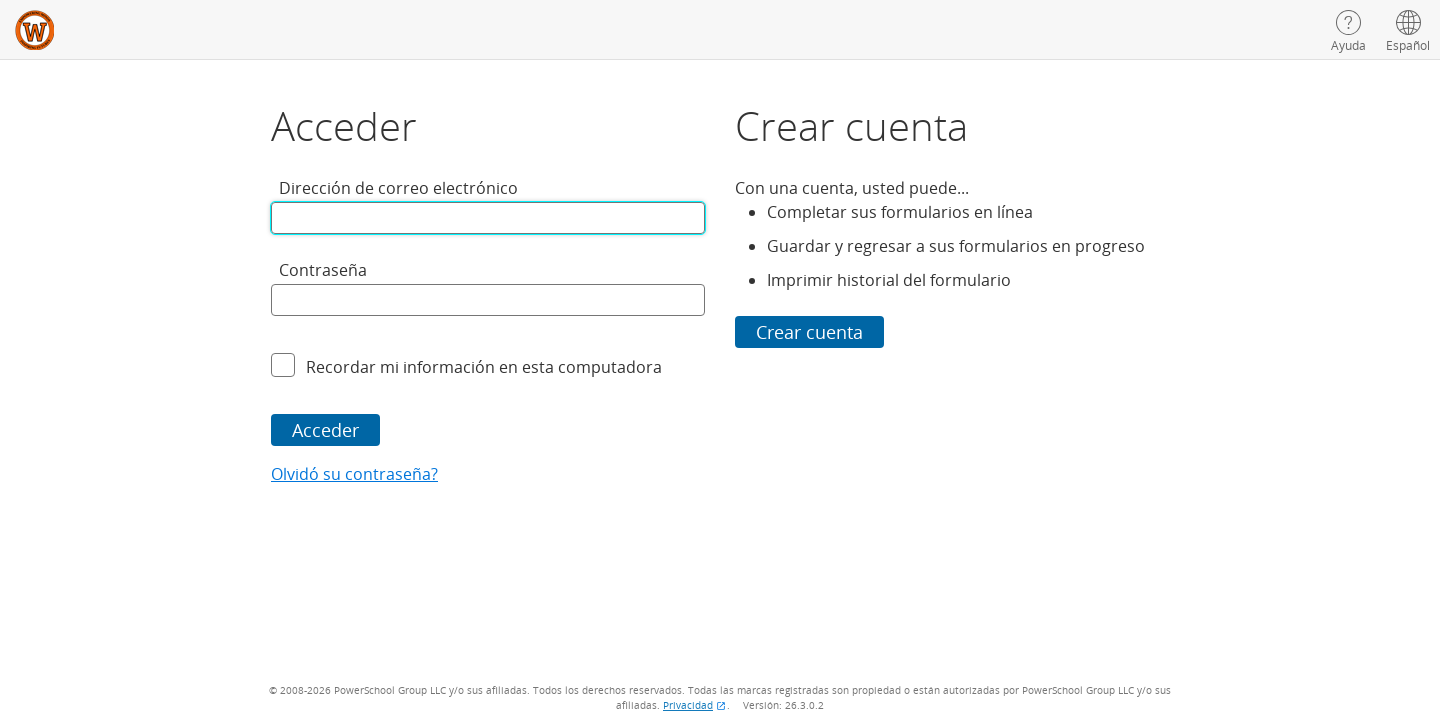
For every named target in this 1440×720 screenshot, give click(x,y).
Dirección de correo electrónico (398, 188)
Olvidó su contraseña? (354, 474)
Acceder (325, 430)
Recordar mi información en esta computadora (484, 367)
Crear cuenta (809, 332)
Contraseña (323, 270)
